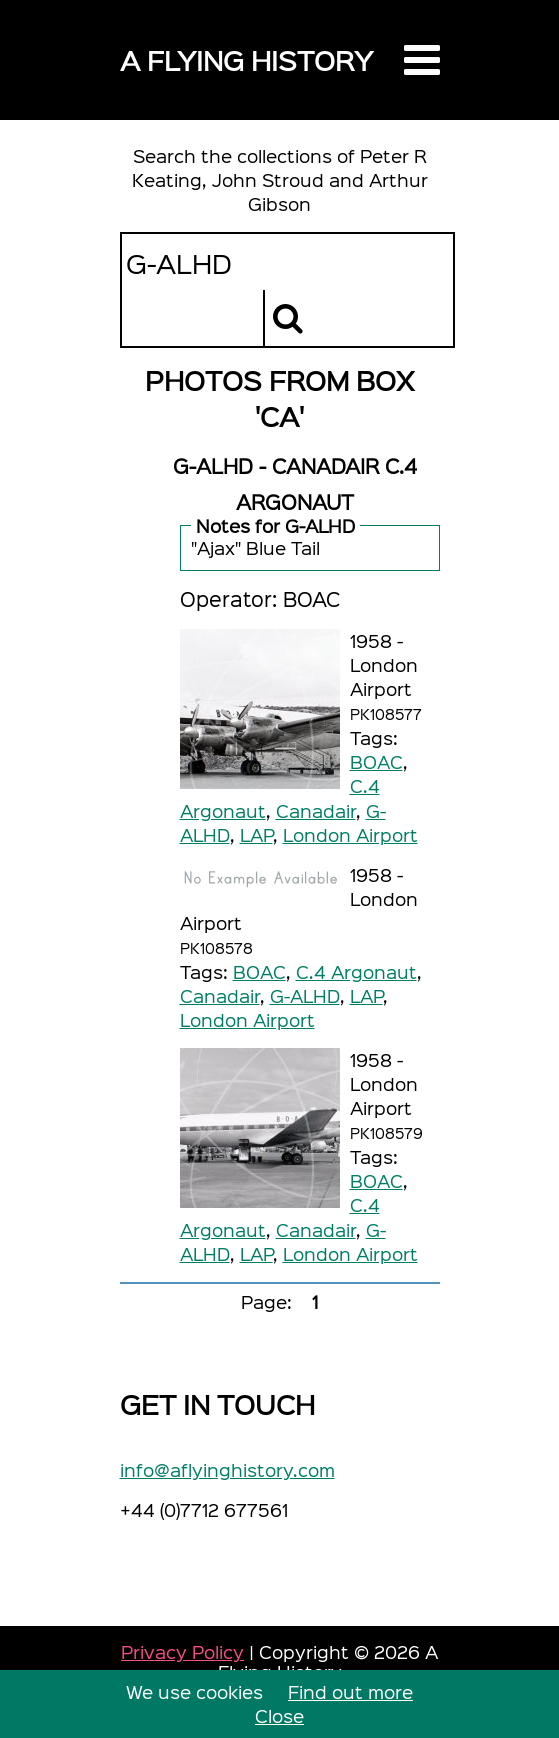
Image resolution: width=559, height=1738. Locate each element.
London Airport (350, 834)
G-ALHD (305, 995)
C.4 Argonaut (356, 971)
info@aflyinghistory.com (227, 1469)
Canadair (316, 810)
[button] (422, 60)
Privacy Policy (182, 1651)
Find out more (350, 1691)
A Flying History (246, 59)
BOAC (376, 761)
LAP (256, 834)
